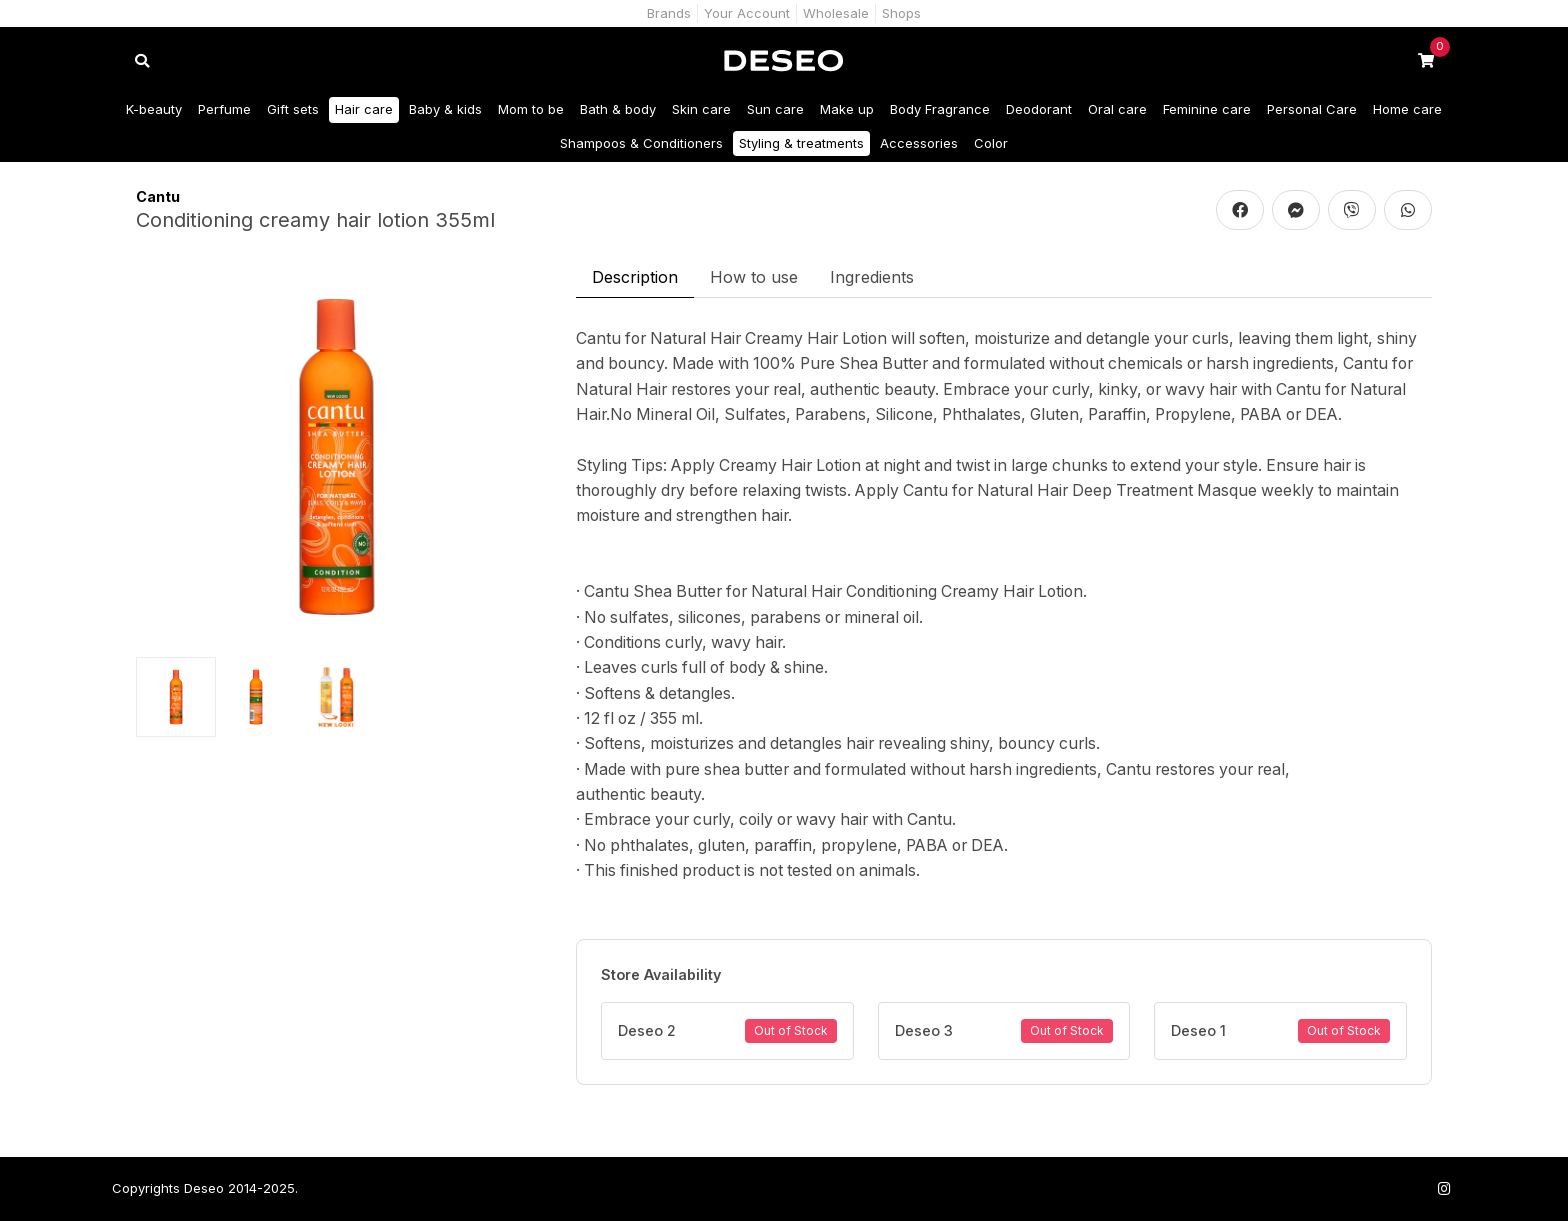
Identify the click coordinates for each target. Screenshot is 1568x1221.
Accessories (919, 143)
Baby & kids (445, 109)
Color (991, 143)
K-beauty (154, 109)
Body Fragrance (940, 109)
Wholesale (836, 13)
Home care (1407, 109)
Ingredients (872, 277)
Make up (847, 109)
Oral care (1117, 109)
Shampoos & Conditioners (641, 143)
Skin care (701, 109)
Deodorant (1039, 109)
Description (635, 277)
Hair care (364, 109)
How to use (754, 277)
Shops (901, 13)
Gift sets (293, 109)
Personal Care (1312, 109)
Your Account (747, 13)
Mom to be (531, 109)
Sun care (775, 109)
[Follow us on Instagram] (1444, 1188)
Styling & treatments (801, 143)
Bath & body (618, 109)
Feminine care (1207, 109)
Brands (669, 13)
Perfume (224, 109)
